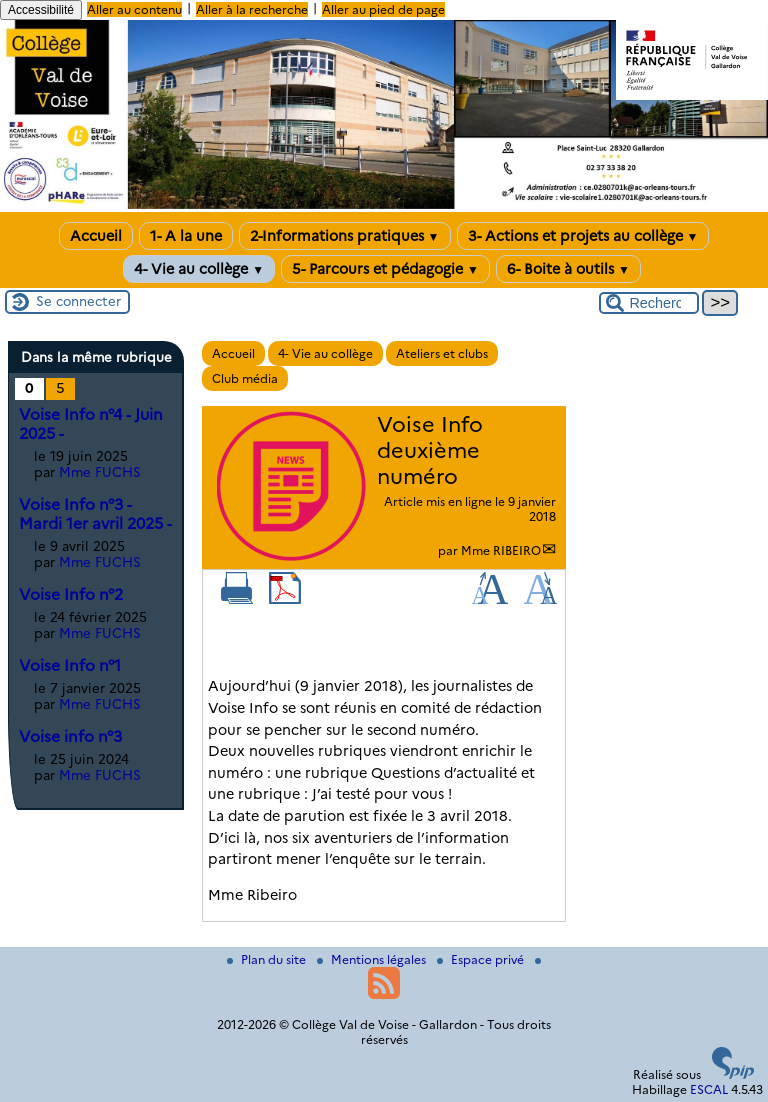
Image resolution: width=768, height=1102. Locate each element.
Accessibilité (41, 10)
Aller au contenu (134, 9)
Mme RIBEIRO (501, 550)
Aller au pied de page (383, 9)
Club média (245, 378)
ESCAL (709, 1089)
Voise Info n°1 (70, 665)
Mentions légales (373, 959)
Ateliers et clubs (442, 353)
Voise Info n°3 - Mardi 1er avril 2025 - (95, 514)
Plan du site (268, 959)
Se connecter (78, 301)
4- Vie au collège (199, 269)
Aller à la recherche (252, 9)
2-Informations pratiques (345, 236)
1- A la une (186, 236)
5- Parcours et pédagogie (385, 269)
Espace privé (482, 959)
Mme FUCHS (100, 472)
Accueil (96, 236)
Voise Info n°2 (71, 594)
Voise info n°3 (70, 736)
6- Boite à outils (568, 269)
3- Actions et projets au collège (583, 236)
